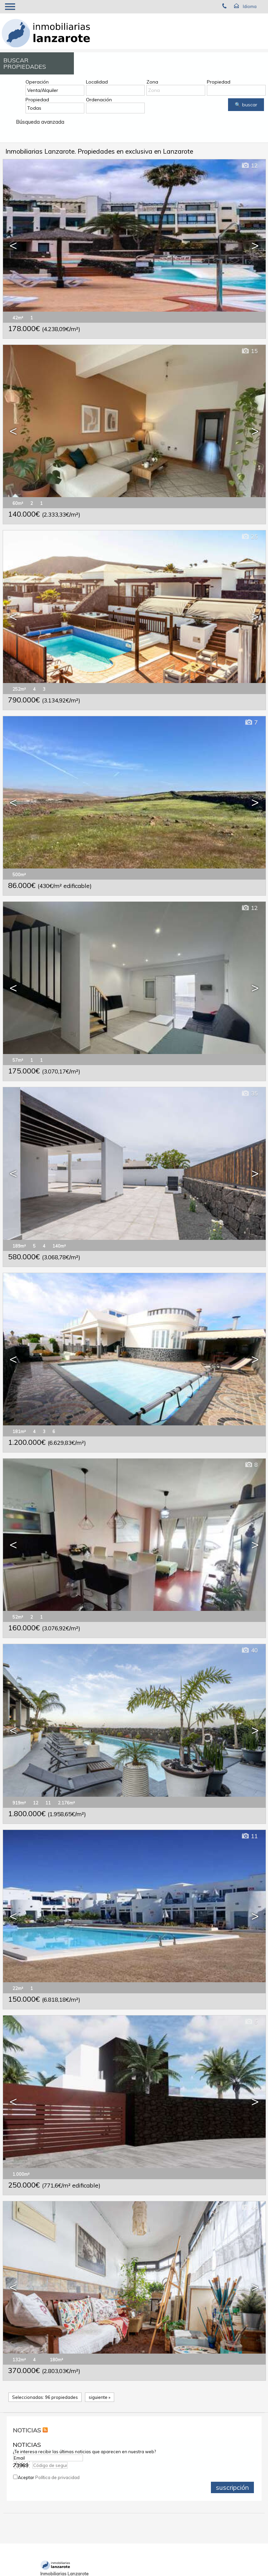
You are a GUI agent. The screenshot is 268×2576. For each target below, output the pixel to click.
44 (249, 2207)
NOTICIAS (27, 2430)
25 (249, 536)
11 (249, 1836)
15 (249, 351)
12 (249, 165)
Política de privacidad (57, 2477)
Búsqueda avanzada (40, 122)
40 (249, 1650)
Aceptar (49, 2477)
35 (249, 1093)
